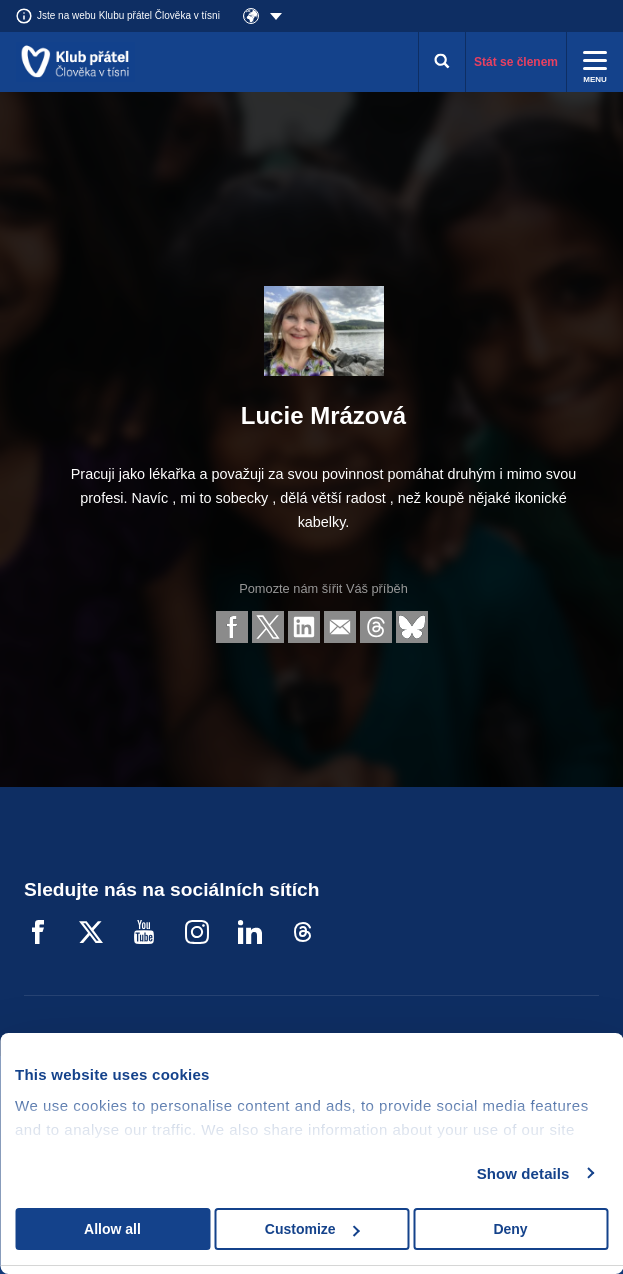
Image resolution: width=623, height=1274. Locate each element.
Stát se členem (516, 62)
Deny (510, 1229)
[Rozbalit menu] (595, 62)
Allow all (112, 1229)
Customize (312, 1229)
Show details (523, 1173)
